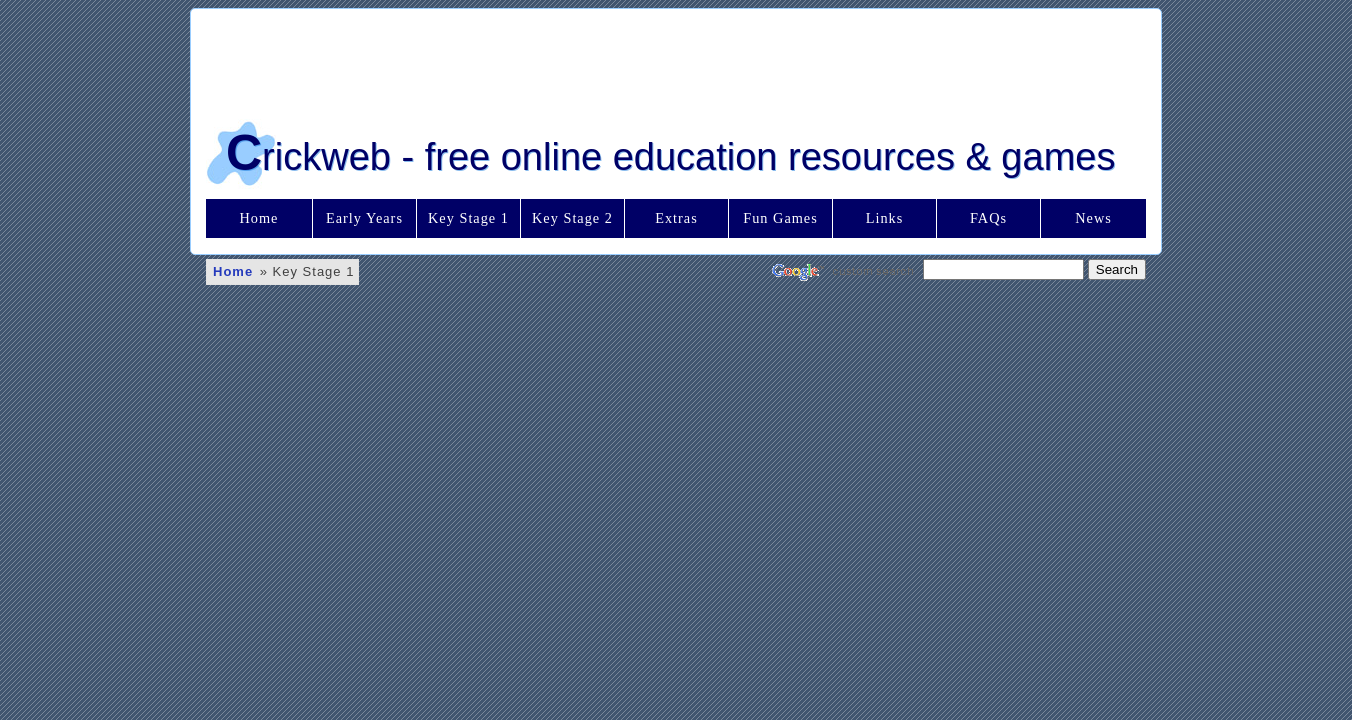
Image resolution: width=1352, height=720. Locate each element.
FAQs (988, 218)
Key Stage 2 (572, 218)
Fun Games (780, 218)
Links (885, 218)
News (1093, 218)
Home (259, 218)
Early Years (364, 218)
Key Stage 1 (468, 218)
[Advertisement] (676, 59)
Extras (676, 218)
